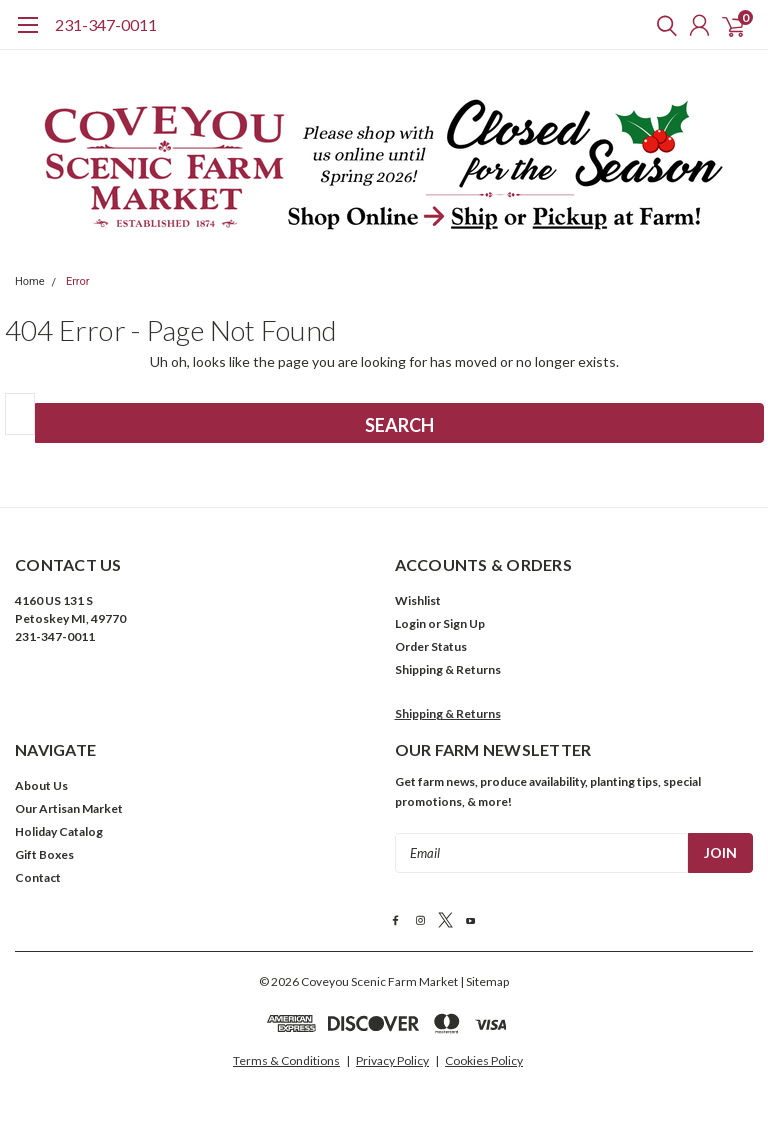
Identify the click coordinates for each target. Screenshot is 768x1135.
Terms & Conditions (286, 1060)
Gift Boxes (44, 854)
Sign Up (464, 623)
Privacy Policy (392, 1060)
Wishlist (418, 600)
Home (30, 281)
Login (410, 623)
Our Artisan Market (69, 808)
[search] (662, 25)
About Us (41, 785)
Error (78, 281)
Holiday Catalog (59, 831)
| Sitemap (484, 981)
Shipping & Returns (448, 669)
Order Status (431, 646)
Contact (38, 877)
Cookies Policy (484, 1060)
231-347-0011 (106, 24)
